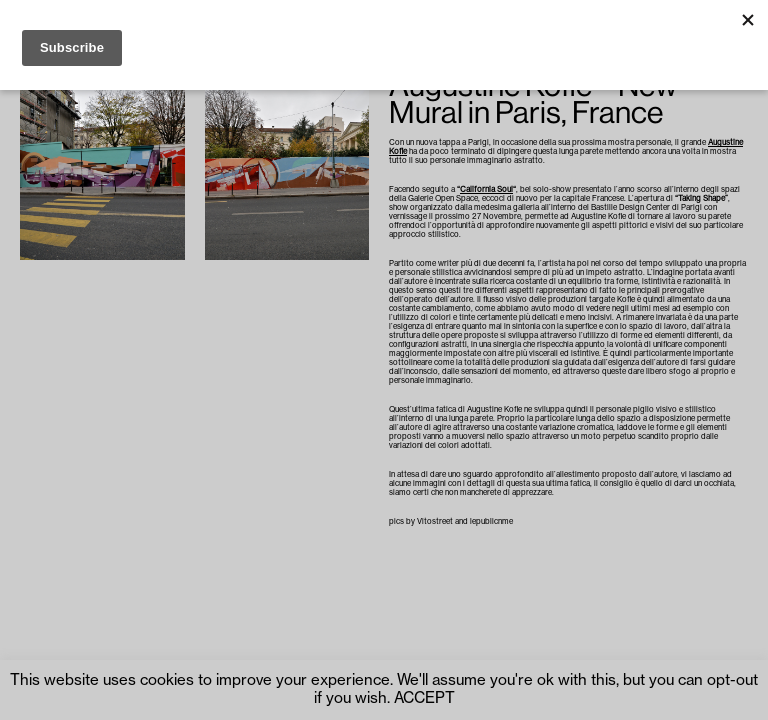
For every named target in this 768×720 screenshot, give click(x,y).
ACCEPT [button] (424, 698)
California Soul (486, 189)
